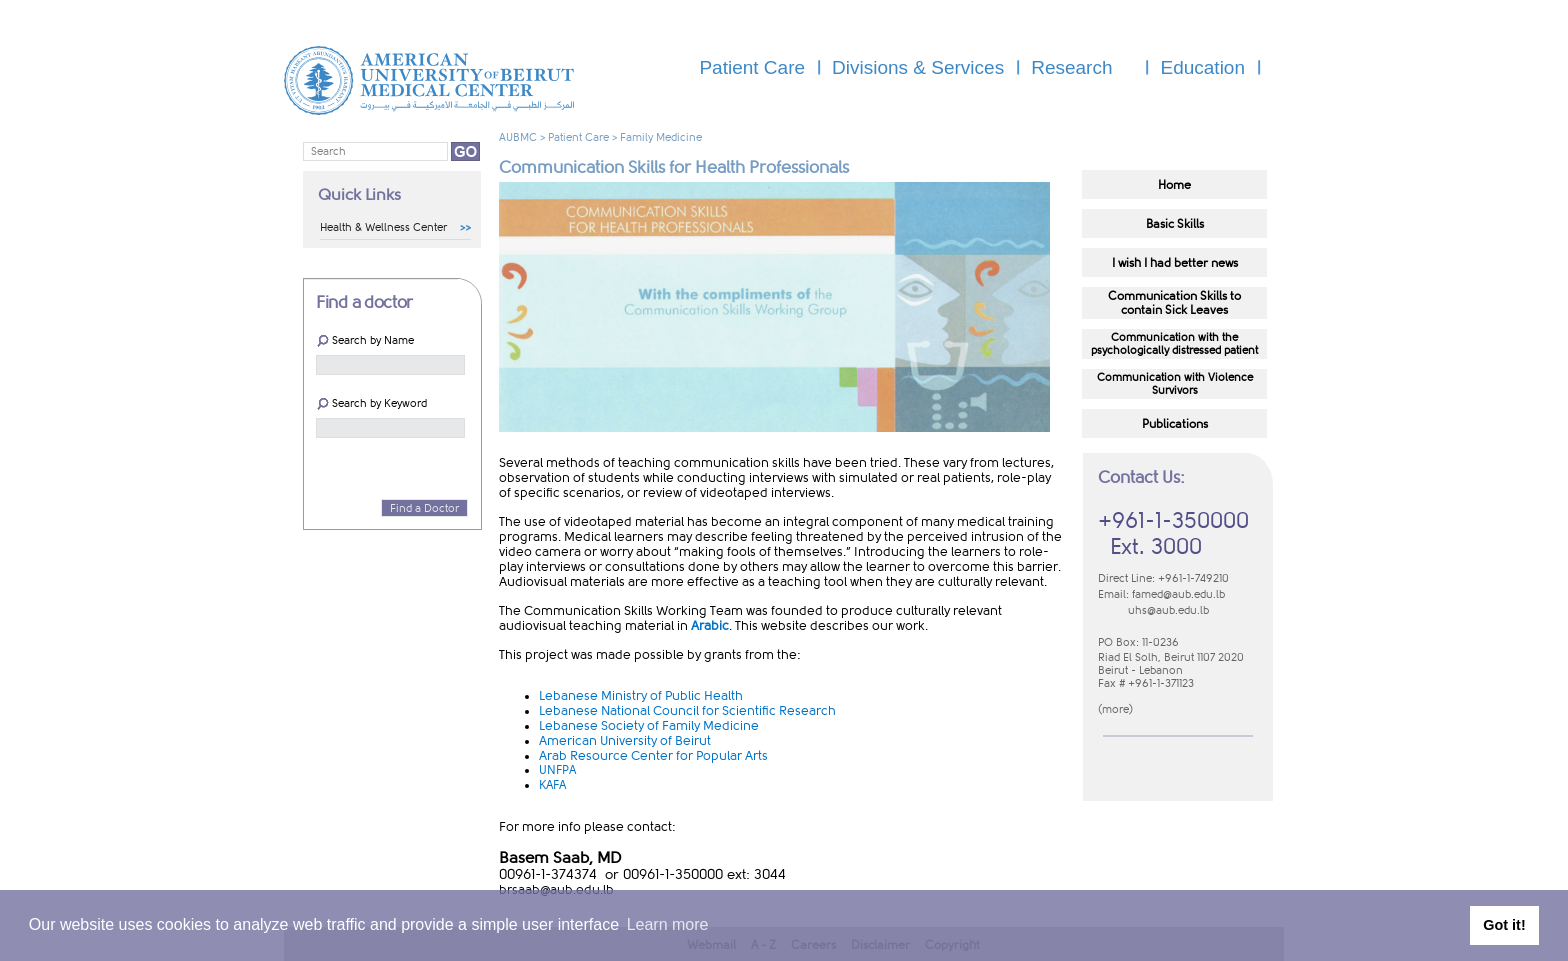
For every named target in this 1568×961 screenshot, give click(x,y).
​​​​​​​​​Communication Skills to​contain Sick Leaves (1174, 303)
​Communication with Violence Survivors (1175, 384)
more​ (1115, 709)
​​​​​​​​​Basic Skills (1175, 224)
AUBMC (518, 137)
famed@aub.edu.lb (1178, 594)
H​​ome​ (1174, 185)
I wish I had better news (1175, 263)
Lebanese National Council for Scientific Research (687, 710)
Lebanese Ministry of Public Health (641, 695)
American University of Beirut (625, 740)
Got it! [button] (1504, 925)
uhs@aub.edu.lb (1168, 610)
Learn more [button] (668, 924)
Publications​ (1175, 424)
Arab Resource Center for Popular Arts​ (653, 755)
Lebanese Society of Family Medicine (649, 725)
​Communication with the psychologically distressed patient (1174, 344)
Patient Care (578, 137)
